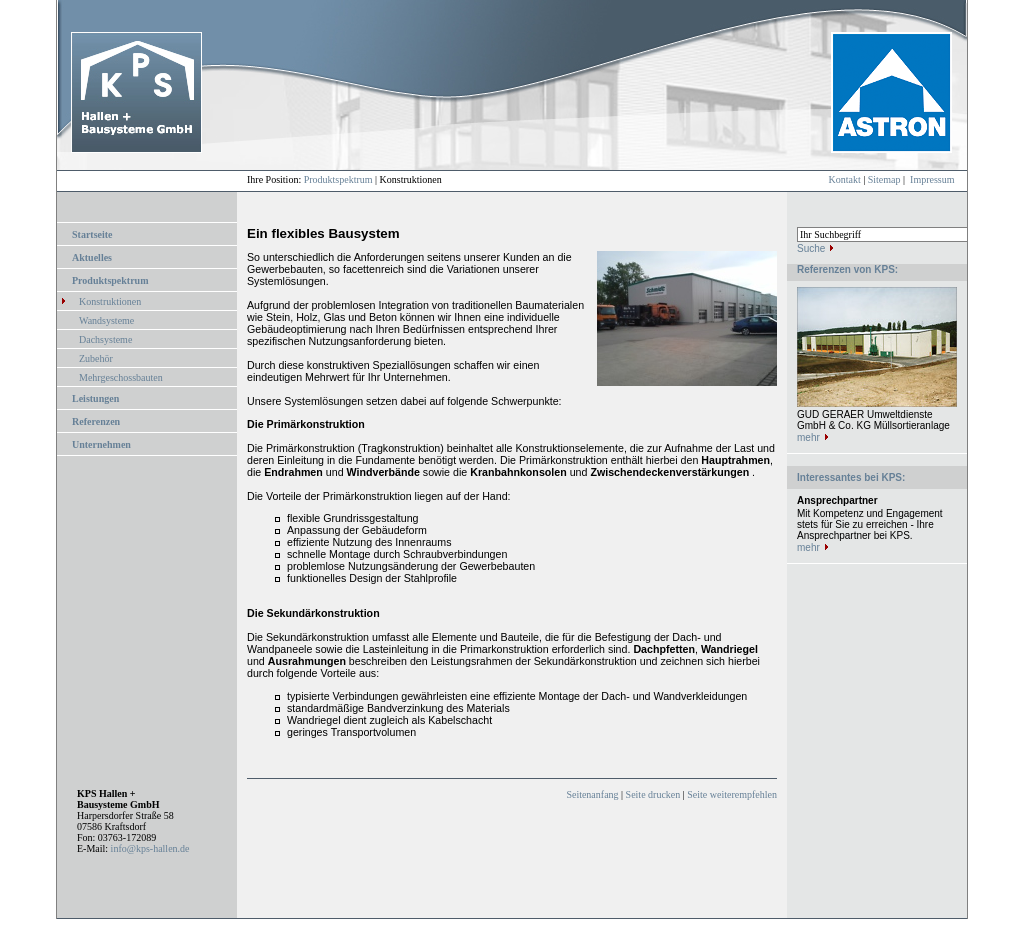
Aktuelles (92, 257)
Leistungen (95, 398)
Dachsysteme (105, 339)
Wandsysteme (106, 320)
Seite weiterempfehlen (732, 794)
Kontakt (845, 179)
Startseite (92, 234)
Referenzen (96, 421)
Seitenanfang (592, 794)
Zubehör (96, 358)
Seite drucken (653, 794)
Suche (811, 248)
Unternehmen (101, 444)
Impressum (932, 179)
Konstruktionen (110, 301)
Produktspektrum (338, 179)
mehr (808, 437)
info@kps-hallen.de (150, 848)
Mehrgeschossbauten (121, 377)
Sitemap (884, 179)
